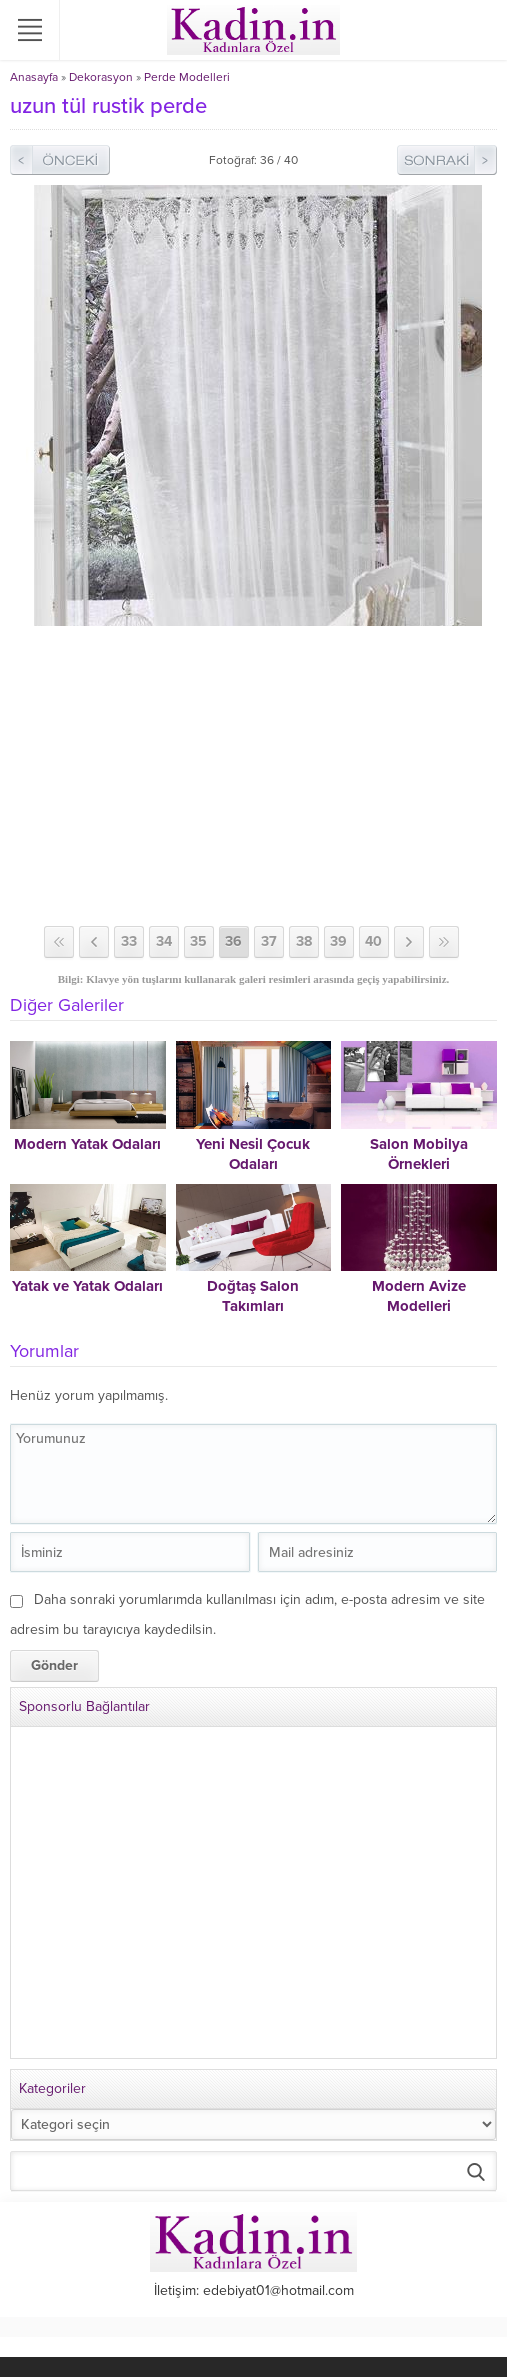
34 (164, 941)
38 (304, 941)
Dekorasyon (101, 77)
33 (129, 941)
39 (338, 941)
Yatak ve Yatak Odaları (87, 1286)
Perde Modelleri (187, 77)
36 (233, 941)
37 (269, 941)
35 (198, 941)
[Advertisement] (253, 776)
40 (373, 941)
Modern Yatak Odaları (87, 1144)
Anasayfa (34, 77)
